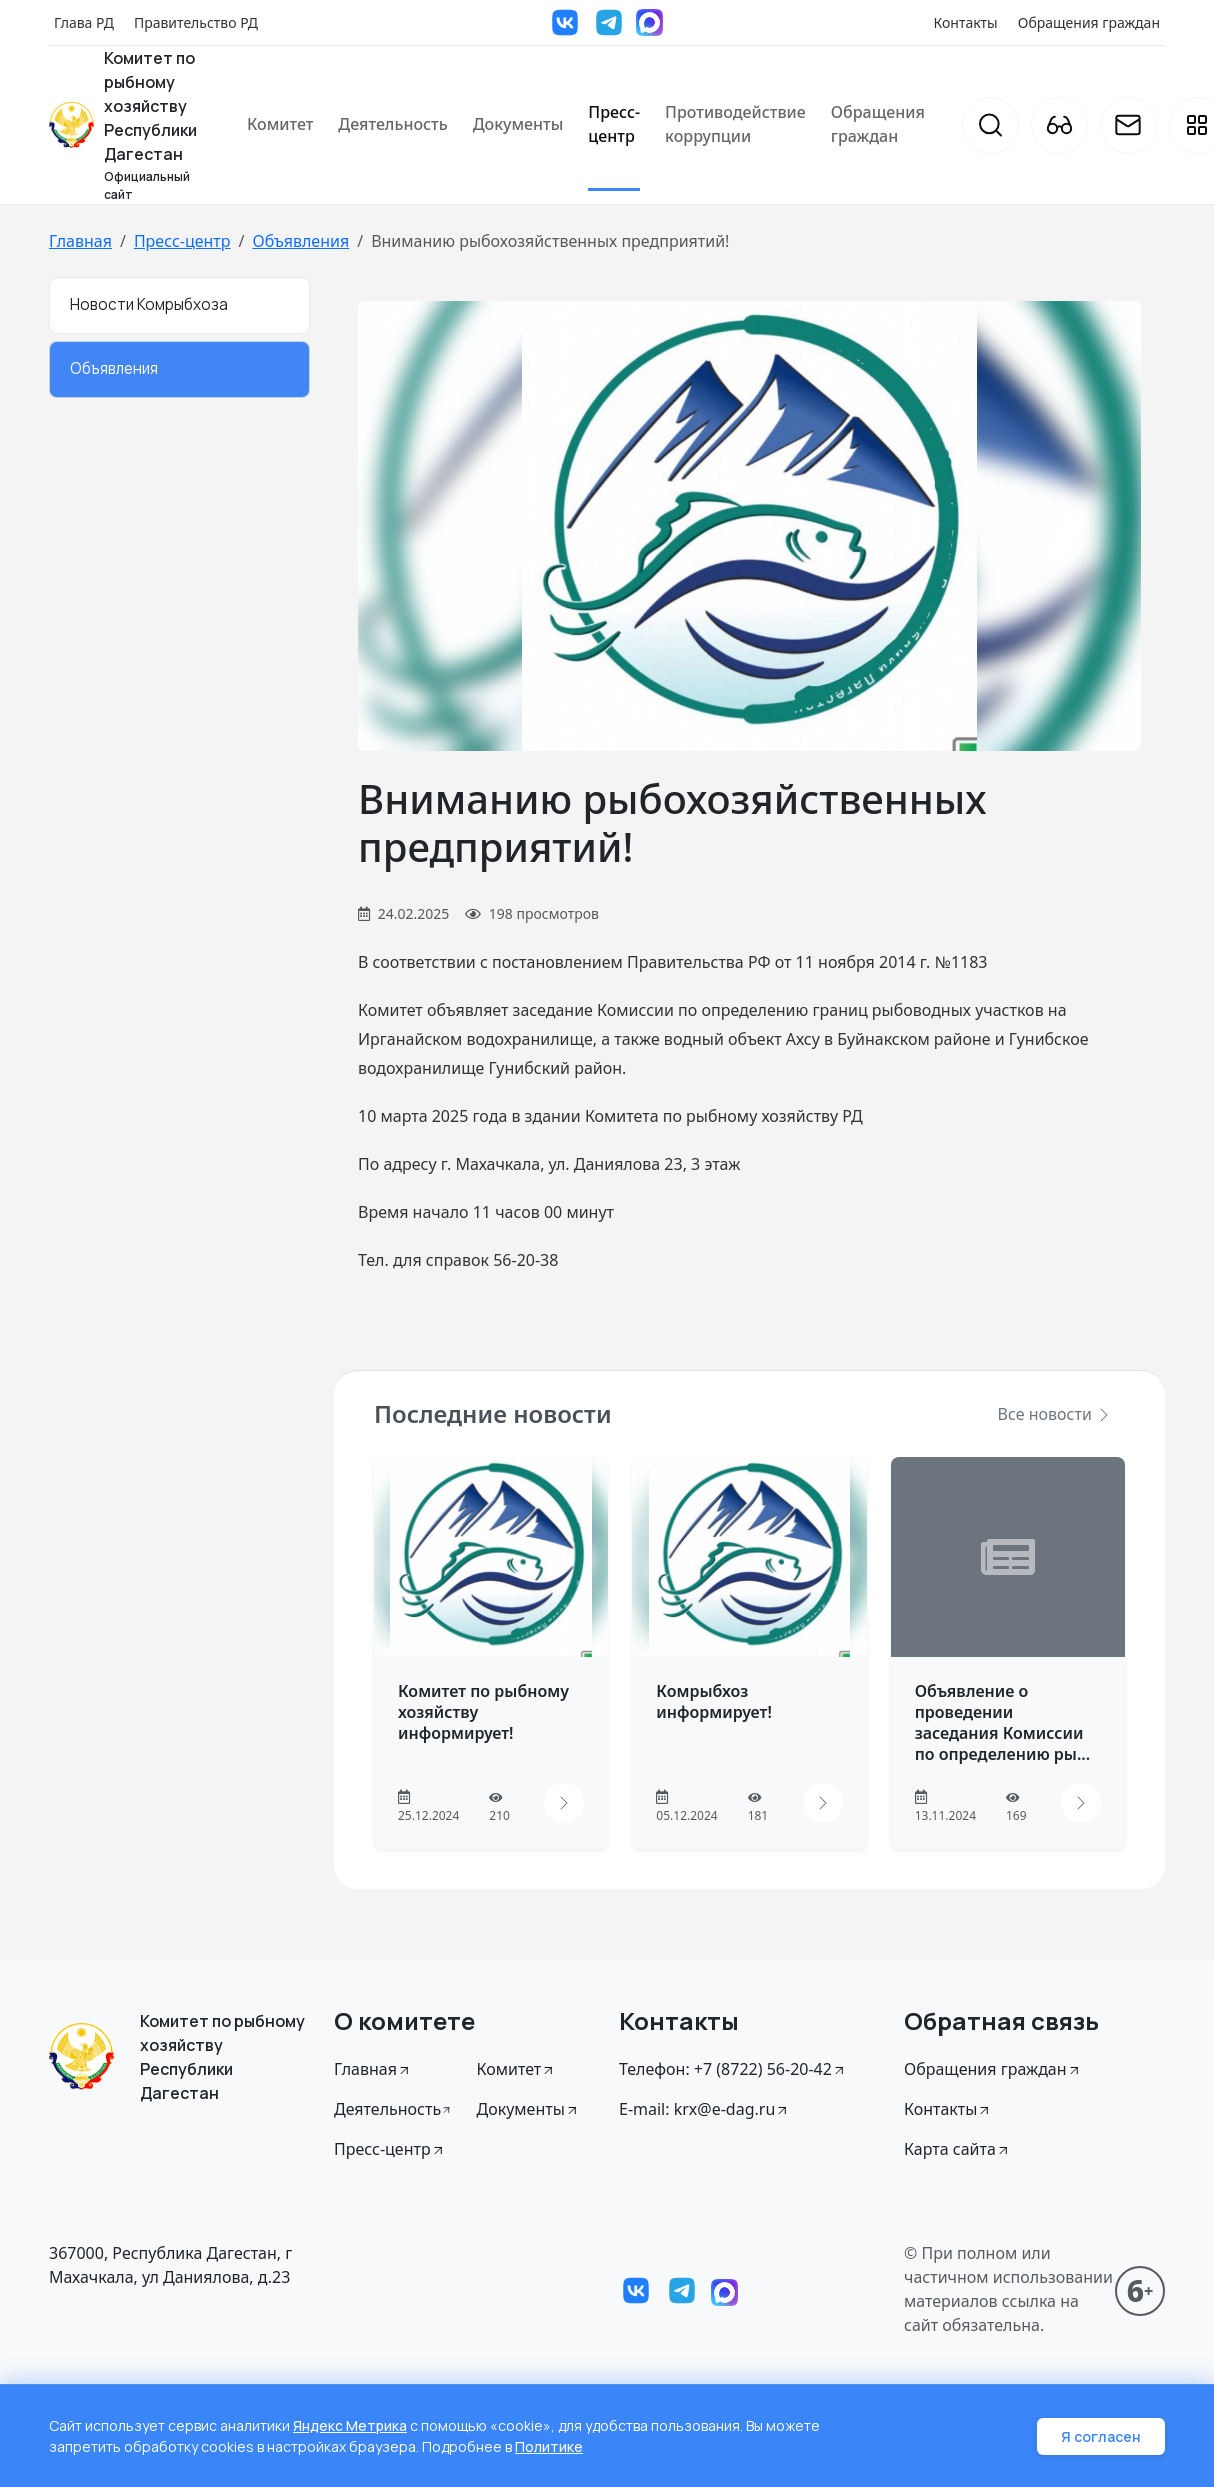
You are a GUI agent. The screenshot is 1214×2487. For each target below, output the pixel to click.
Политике (549, 2446)
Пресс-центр (614, 124)
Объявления (300, 241)
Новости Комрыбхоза (149, 304)
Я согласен (1101, 2436)
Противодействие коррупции (735, 124)
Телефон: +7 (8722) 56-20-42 (733, 2069)
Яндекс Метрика (350, 2425)
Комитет (280, 124)
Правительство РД (196, 22)
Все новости (1055, 1414)
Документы (518, 124)
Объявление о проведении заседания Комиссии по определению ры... (1003, 1722)
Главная (80, 241)
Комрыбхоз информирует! (714, 1701)
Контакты (966, 22)
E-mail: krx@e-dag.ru (704, 2109)
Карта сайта (957, 2149)
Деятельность (392, 124)
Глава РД (84, 22)
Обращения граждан (1089, 22)
